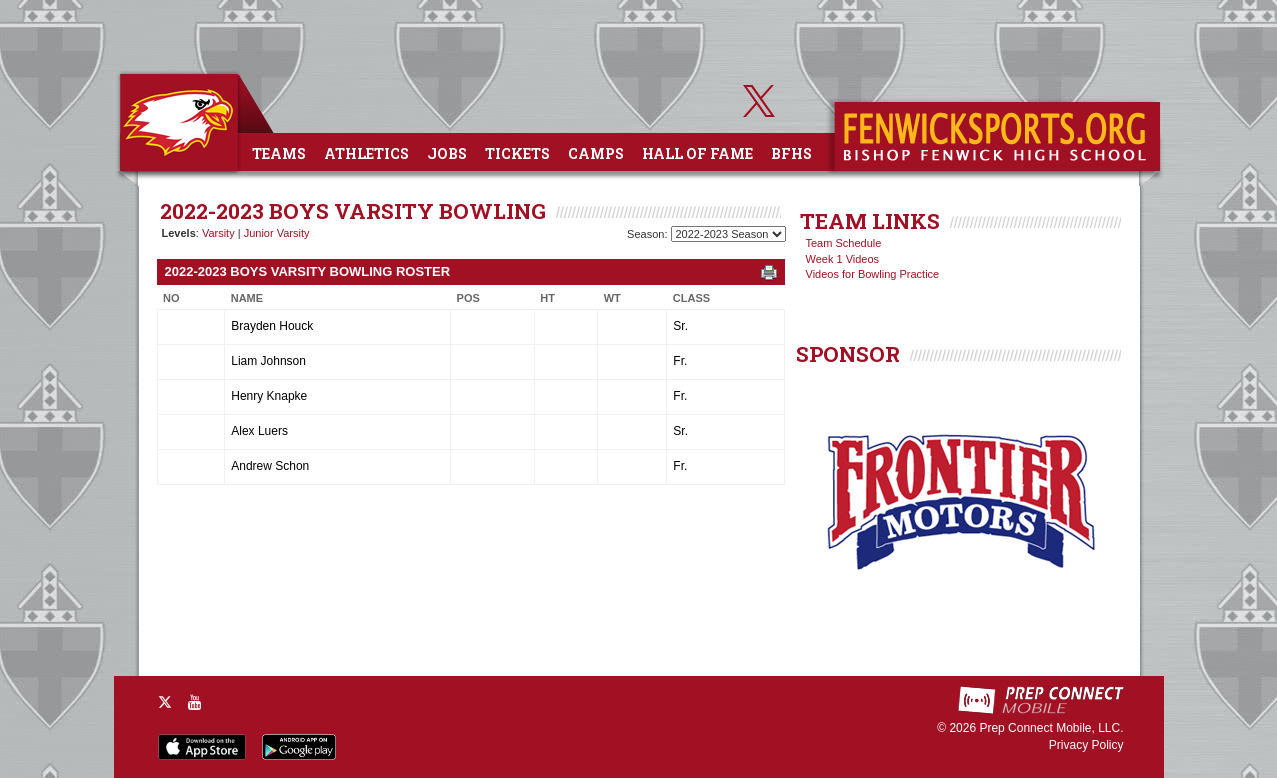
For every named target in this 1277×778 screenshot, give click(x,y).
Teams (279, 153)
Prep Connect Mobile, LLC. (1051, 728)
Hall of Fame (697, 153)
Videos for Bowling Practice (873, 274)
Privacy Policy (1086, 745)
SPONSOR (848, 354)
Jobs (447, 153)
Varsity (218, 233)
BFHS (791, 153)
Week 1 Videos (843, 259)
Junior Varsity (277, 233)
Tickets (517, 153)
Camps (596, 153)
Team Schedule (844, 243)
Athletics (366, 153)
